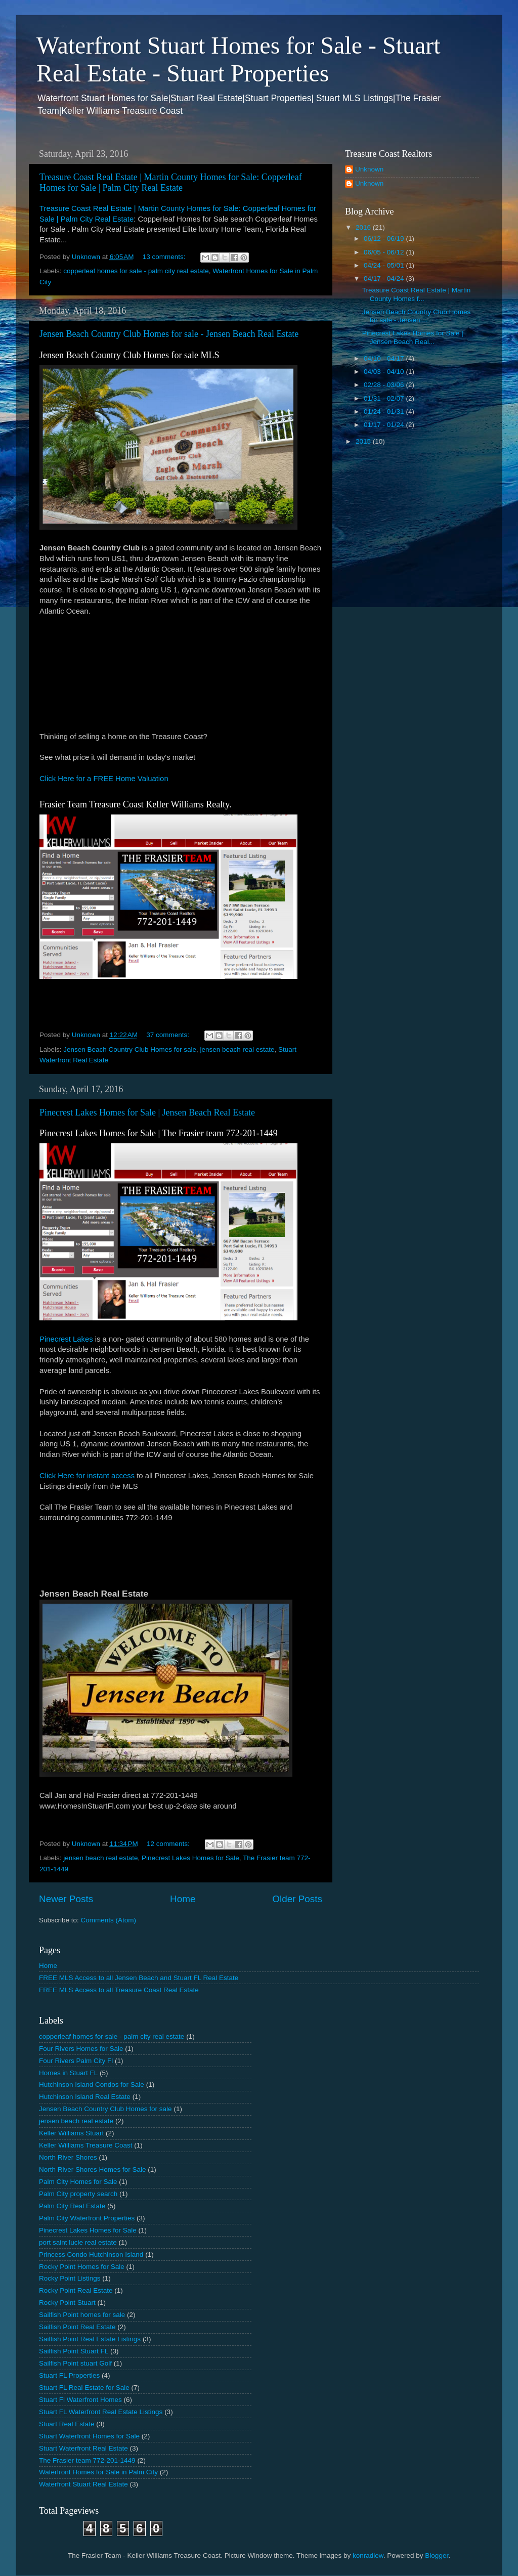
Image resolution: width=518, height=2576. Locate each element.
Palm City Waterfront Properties (87, 2218)
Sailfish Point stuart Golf (75, 2363)
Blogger (436, 2555)
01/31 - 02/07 (385, 398)
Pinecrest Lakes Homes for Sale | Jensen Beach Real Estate (147, 1112)
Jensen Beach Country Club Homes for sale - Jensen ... (416, 316)
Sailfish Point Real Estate (77, 2327)
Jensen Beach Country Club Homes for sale (129, 1049)
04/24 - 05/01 (385, 265)
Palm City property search (78, 2194)
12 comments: (169, 1844)
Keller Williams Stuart (71, 2133)
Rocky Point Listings (70, 2278)
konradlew (368, 2555)
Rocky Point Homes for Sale (81, 2266)
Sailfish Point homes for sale (82, 2315)
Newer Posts (66, 1899)
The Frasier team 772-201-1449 (87, 2460)
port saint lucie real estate (78, 2242)
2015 (364, 441)
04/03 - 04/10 (385, 371)
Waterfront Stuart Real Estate (83, 2484)
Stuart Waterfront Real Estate (83, 2448)
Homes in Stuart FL (68, 2073)
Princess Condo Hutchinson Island (91, 2254)
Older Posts (297, 1899)
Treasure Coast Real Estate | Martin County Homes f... (416, 294)
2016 (364, 227)
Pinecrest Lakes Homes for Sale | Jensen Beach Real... (412, 337)
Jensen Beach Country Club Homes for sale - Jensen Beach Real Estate (168, 334)
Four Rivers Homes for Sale (81, 2048)
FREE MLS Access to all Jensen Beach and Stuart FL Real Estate (138, 1978)
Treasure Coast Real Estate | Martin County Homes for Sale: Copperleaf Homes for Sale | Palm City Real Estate (170, 182)
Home (182, 1899)
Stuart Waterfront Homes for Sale (89, 2436)
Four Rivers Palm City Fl (76, 2061)
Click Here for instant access (87, 1476)
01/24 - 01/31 (385, 411)
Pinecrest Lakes (66, 1339)
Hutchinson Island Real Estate (85, 2096)
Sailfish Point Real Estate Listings (90, 2339)
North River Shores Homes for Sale (92, 2169)
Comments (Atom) (109, 1920)
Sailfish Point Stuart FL (73, 2351)
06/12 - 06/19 (385, 238)
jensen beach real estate (237, 1049)
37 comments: (168, 1035)
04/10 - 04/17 (385, 358)
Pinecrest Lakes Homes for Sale (190, 1858)
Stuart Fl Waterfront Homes (80, 2399)
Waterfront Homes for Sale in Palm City (98, 2472)
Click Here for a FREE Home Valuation (103, 779)
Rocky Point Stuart (67, 2302)
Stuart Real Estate (67, 2424)
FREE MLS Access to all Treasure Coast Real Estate (119, 1990)
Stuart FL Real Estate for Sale (84, 2387)
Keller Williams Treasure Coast (86, 2145)
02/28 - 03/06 (385, 385)
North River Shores (68, 2157)
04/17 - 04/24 (385, 278)
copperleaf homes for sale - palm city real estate (135, 271)
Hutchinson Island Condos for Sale (91, 2084)
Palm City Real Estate (72, 2206)
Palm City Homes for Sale (78, 2181)
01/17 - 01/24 (385, 424)
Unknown (369, 169)
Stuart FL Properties (69, 2375)
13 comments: (165, 257)
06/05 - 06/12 (385, 252)
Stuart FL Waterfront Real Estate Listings (100, 2412)
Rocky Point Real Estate (76, 2290)
